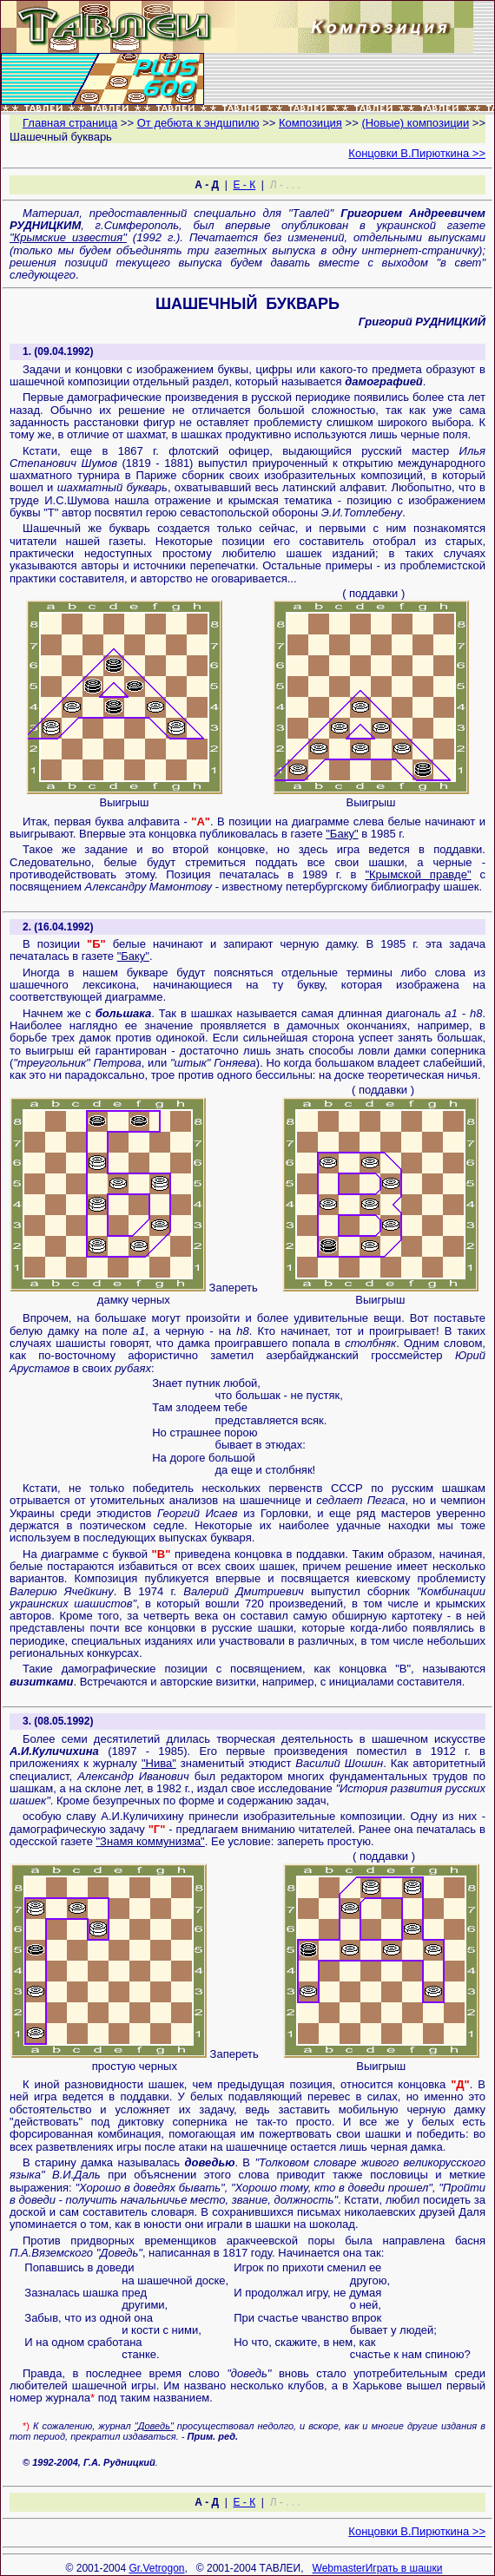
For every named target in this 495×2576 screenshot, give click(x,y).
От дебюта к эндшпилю (198, 122)
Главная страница (70, 122)
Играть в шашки (404, 2568)
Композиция (310, 122)
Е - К (245, 185)
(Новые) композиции (415, 122)
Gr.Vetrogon (156, 2568)
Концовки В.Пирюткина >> (416, 153)
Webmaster (339, 2568)
